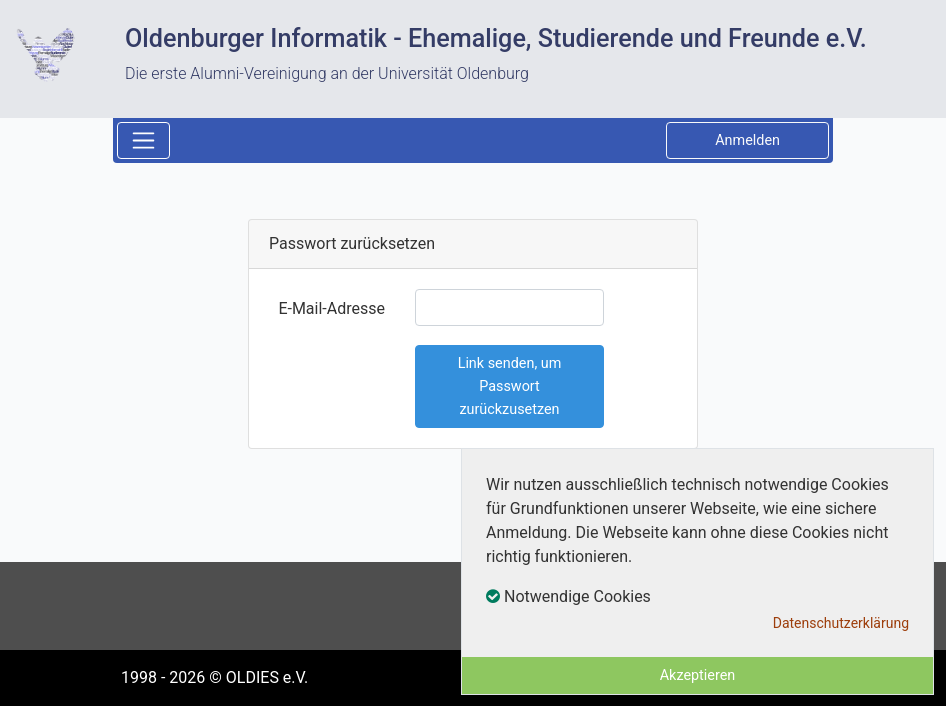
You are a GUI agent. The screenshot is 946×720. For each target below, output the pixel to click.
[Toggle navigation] (143, 140)
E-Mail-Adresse (331, 308)
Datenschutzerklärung (841, 623)
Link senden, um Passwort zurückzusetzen (510, 386)
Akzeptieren (698, 675)
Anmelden (747, 140)
